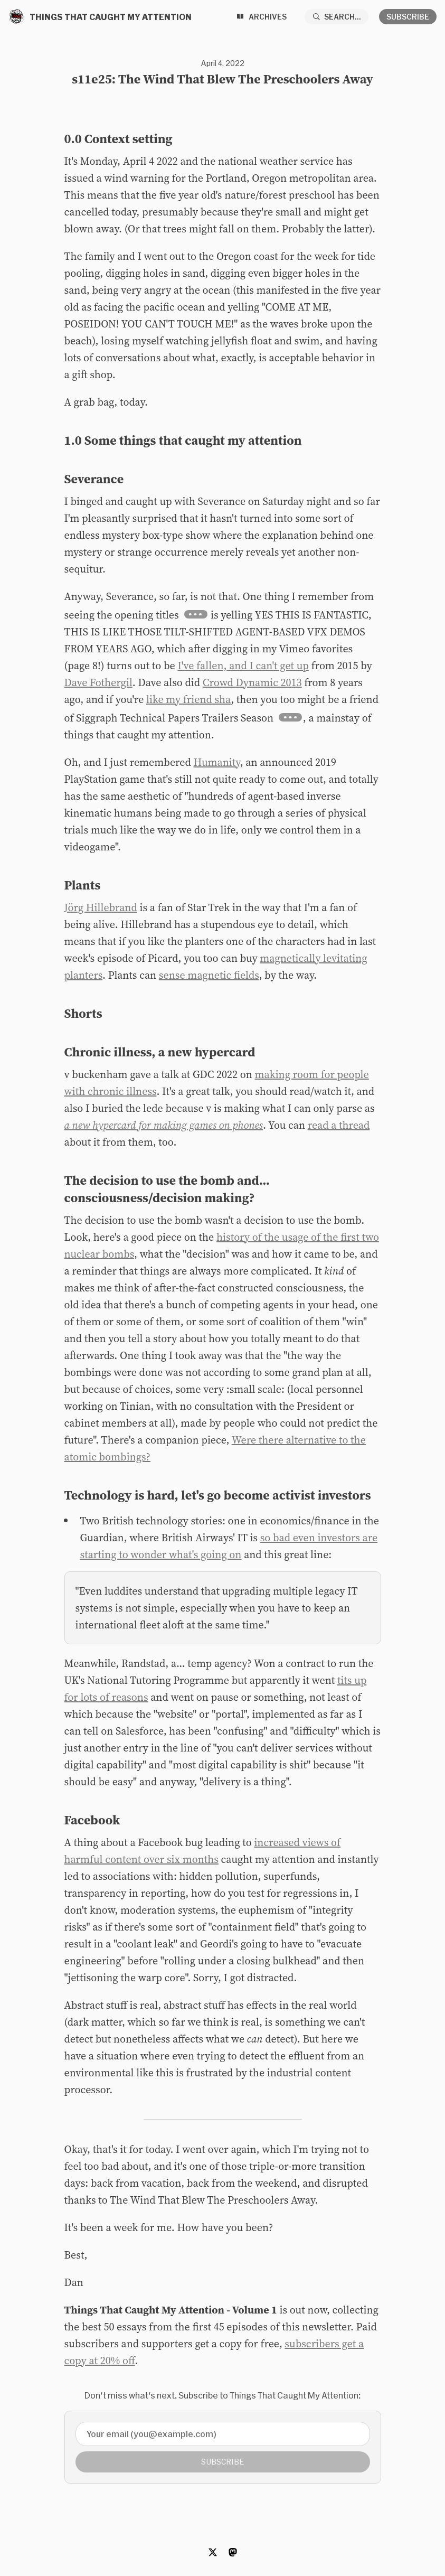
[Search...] (337, 16)
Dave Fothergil (98, 682)
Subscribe (407, 16)
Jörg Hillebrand (100, 907)
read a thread (339, 1125)
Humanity (217, 762)
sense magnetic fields (209, 975)
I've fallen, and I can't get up (243, 665)
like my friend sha (188, 699)
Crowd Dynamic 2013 (252, 682)
